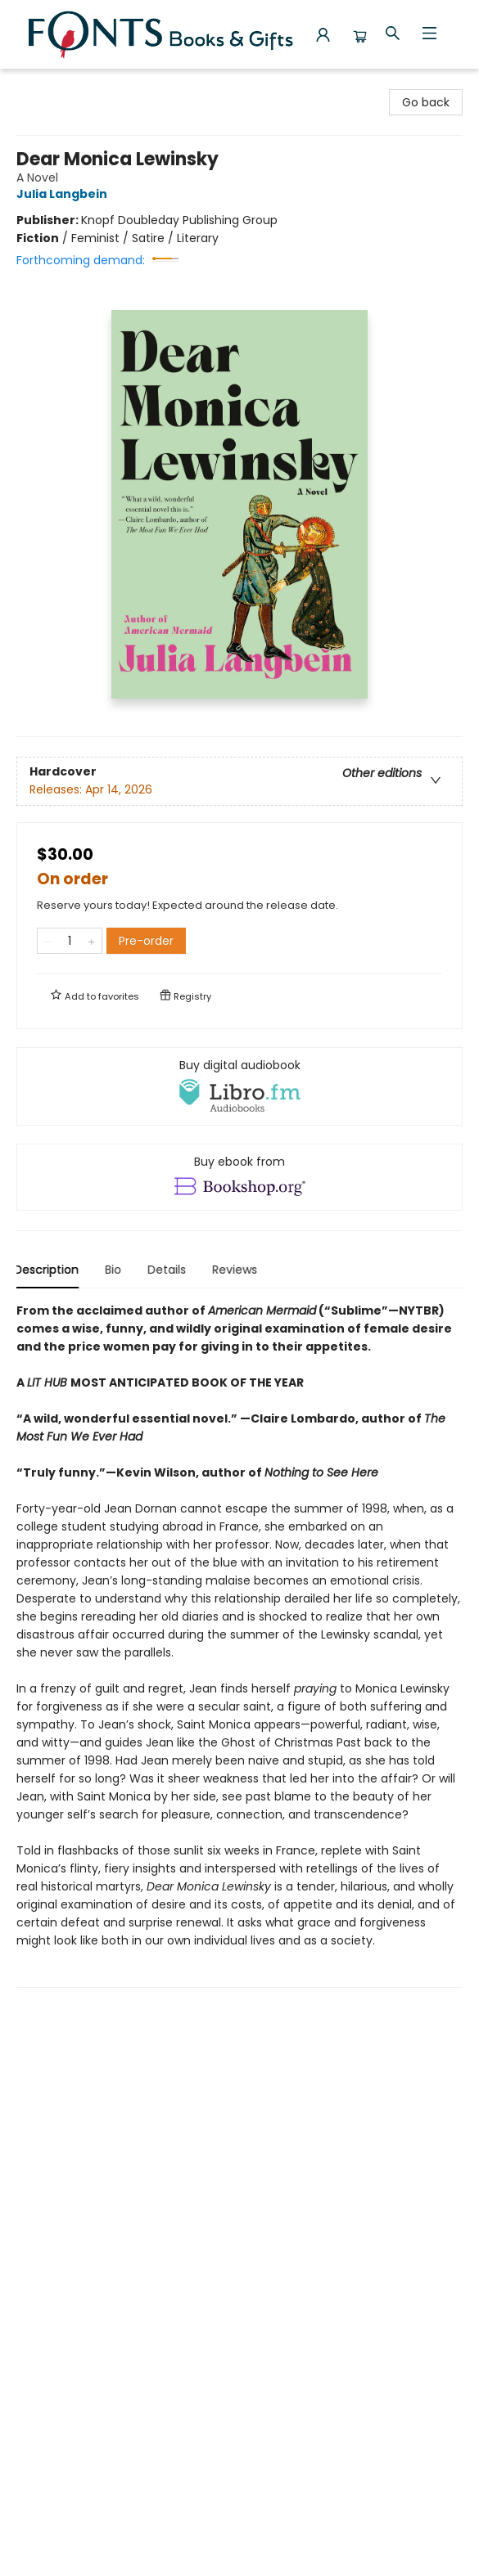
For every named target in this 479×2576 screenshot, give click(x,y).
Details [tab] (169, 1269)
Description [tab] (48, 1269)
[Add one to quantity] (91, 941)
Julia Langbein (64, 194)
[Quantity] (69, 941)
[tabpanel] (239, 1644)
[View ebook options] (239, 1177)
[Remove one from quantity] (48, 941)
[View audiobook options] (239, 1086)
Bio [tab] (115, 1269)
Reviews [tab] (237, 1269)
